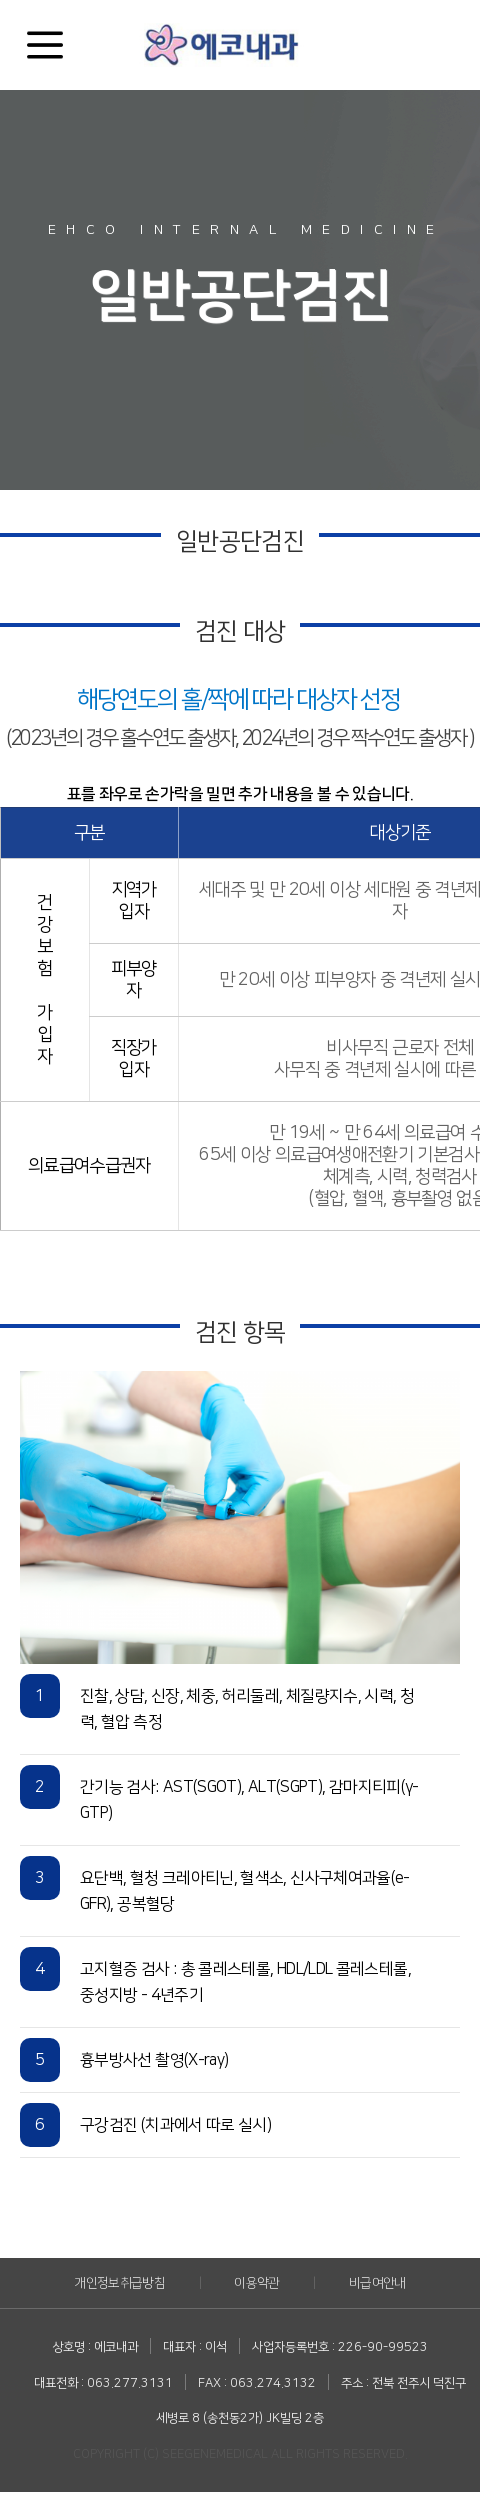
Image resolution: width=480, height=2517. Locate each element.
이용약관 (256, 2283)
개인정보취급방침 (119, 2283)
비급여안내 (377, 2283)
